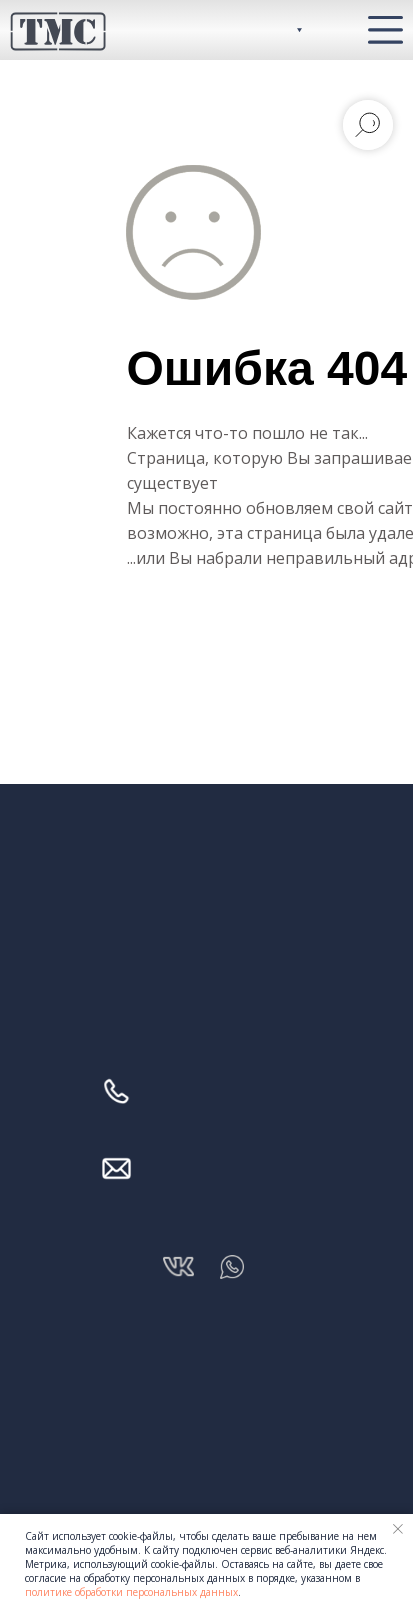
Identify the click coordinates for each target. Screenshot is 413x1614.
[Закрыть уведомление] (398, 1529)
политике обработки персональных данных (131, 1592)
